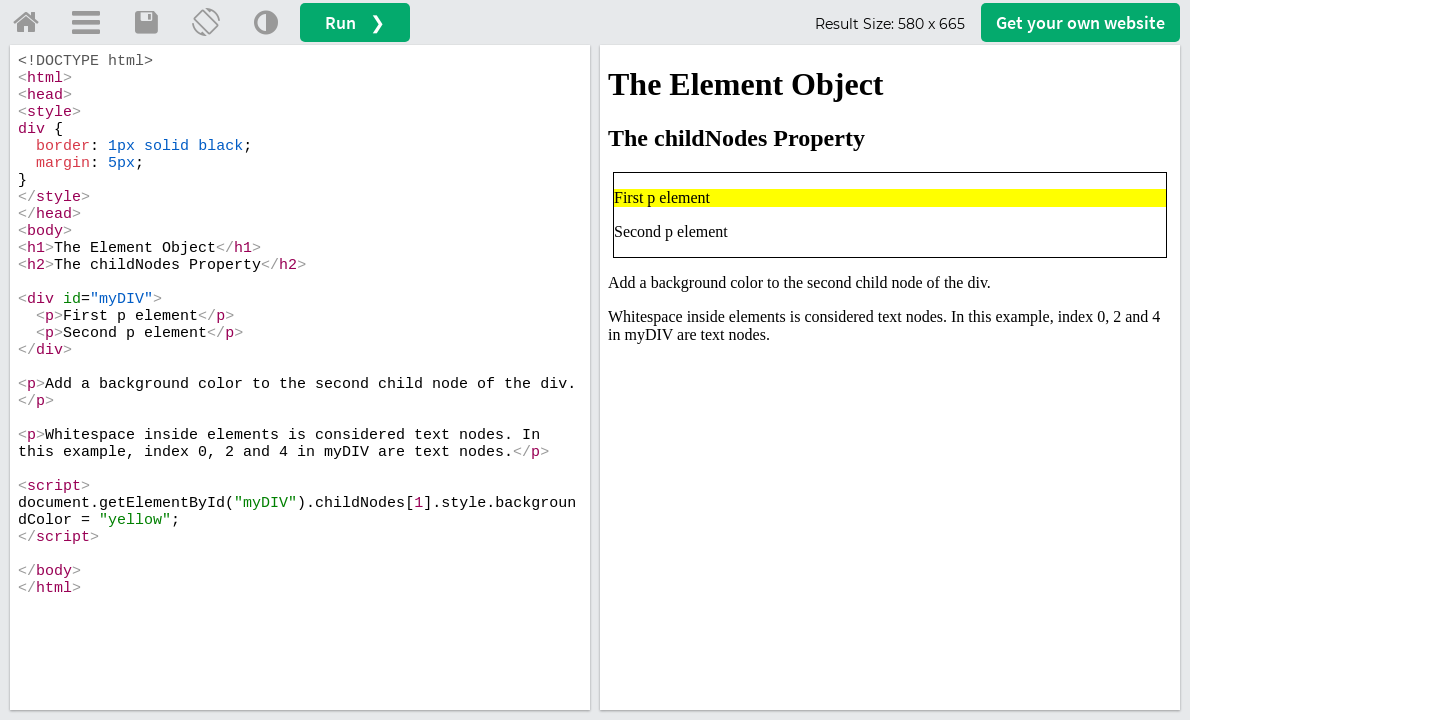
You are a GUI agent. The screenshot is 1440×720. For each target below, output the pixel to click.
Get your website (1080, 22)
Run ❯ (355, 22)
